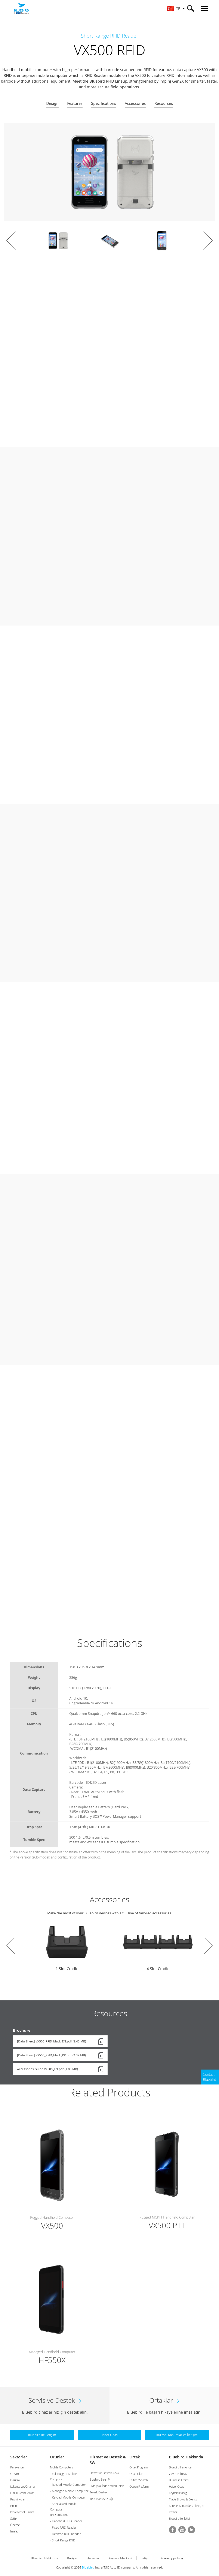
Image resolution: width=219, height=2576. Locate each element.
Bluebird (88, 2567)
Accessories (135, 103)
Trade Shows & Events (183, 2499)
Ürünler (57, 2456)
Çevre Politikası (178, 2474)
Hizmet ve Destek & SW (104, 2473)
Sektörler (18, 2456)
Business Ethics (179, 2480)
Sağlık (13, 2518)
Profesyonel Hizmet (22, 2512)
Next (208, 240)
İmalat (14, 2531)
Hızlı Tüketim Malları (22, 2493)
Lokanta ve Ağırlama (22, 2486)
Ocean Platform (139, 2486)
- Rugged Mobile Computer (68, 2485)
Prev (11, 240)
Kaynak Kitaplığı (178, 2493)
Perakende (17, 2467)
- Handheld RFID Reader (66, 2521)
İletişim (146, 2558)
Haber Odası (177, 2486)
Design (52, 103)
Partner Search (138, 2480)
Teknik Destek (98, 2492)
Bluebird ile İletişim (180, 2518)
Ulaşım (14, 2474)
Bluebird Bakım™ (100, 2479)
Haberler (93, 2558)
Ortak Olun (136, 2474)
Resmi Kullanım (19, 2499)
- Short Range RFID (62, 2540)
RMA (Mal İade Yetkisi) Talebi (107, 2486)
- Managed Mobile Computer (69, 2491)
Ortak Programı (138, 2467)
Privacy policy (171, 2558)
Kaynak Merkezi (120, 2558)
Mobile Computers (61, 2467)
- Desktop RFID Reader (65, 2534)
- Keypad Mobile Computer (68, 2497)
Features (75, 103)
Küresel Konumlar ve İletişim (186, 2506)
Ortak (134, 2456)
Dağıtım (15, 2480)
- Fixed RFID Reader (63, 2527)
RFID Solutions (59, 2515)
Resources (163, 103)
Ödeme (15, 2525)
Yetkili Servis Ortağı (101, 2499)
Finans (14, 2506)
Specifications (103, 103)
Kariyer (173, 2512)
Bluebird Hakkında (186, 2456)
